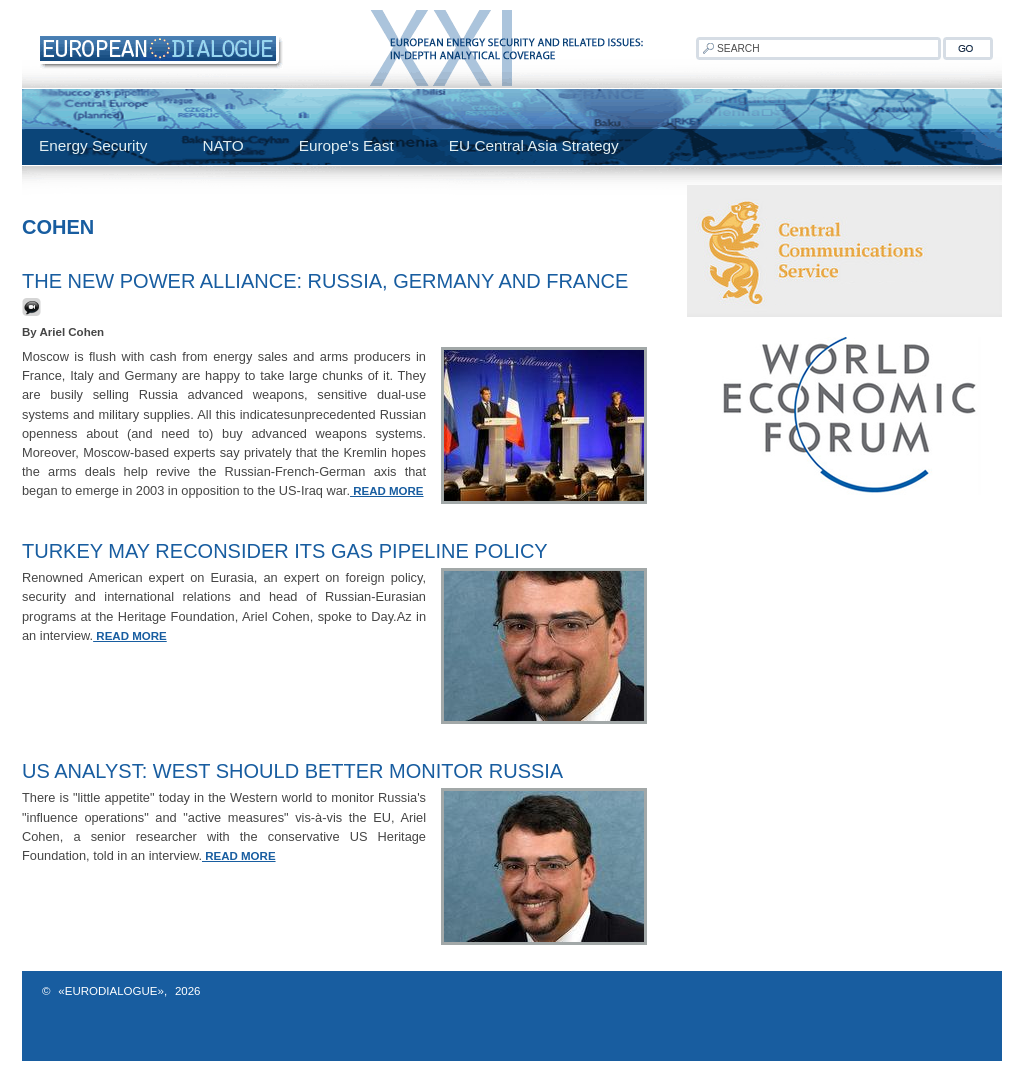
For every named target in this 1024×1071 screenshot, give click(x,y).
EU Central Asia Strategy (534, 145)
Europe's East (346, 145)
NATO (222, 145)
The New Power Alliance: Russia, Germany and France (325, 281)
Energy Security (93, 145)
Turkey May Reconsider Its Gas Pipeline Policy (285, 551)
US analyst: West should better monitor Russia (292, 771)
